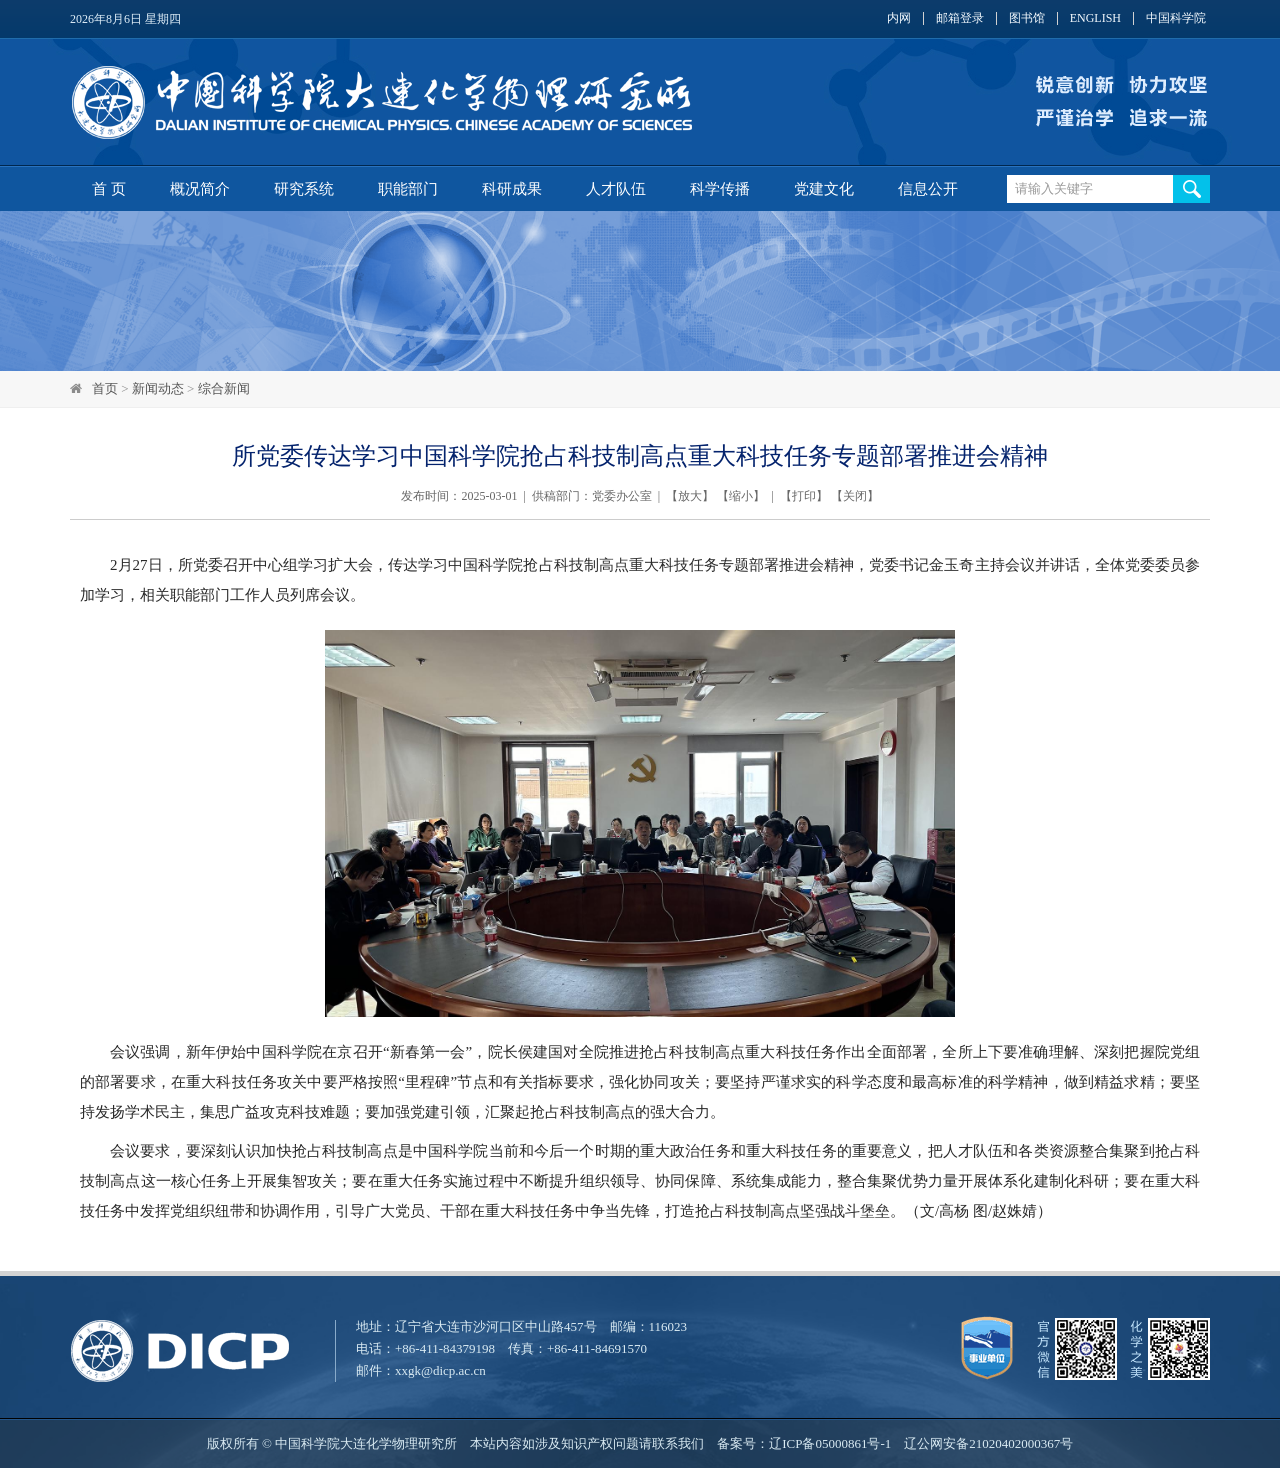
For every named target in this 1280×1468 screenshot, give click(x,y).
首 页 (109, 189)
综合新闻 (224, 388)
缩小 (741, 496)
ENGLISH (1095, 18)
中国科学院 (1176, 18)
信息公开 (928, 189)
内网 (899, 18)
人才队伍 (616, 189)
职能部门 (408, 189)
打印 (804, 496)
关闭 (855, 496)
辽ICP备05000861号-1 (830, 1443)
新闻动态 (158, 388)
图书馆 (1027, 18)
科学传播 (720, 189)
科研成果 (512, 189)
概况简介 (200, 189)
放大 (690, 496)
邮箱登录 (960, 18)
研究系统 (304, 189)
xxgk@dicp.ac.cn (440, 1370)
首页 (105, 388)
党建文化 (824, 189)
